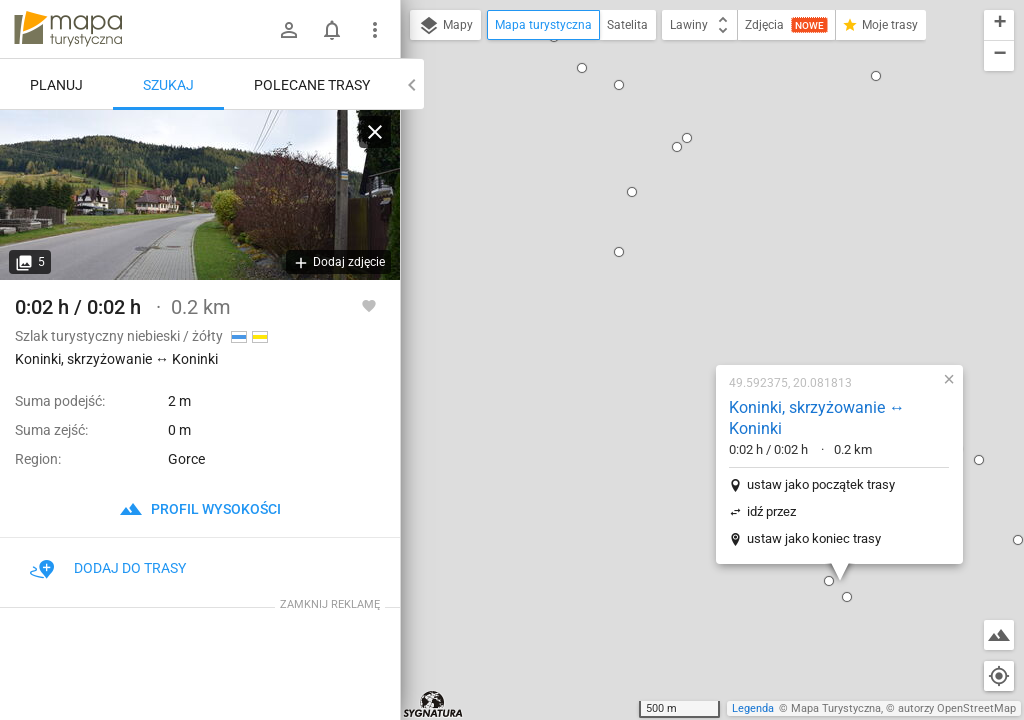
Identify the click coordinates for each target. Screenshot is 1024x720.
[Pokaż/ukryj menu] (375, 30)
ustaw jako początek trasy (693, 255)
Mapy (445, 26)
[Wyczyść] (375, 132)
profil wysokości (200, 509)
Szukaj (168, 85)
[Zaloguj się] (289, 30)
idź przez (643, 282)
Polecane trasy (312, 85)
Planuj (56, 85)
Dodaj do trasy (108, 568)
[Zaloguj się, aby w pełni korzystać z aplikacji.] (369, 305)
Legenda (753, 708)
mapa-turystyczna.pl (68, 29)
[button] (701, 352)
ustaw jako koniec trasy (686, 309)
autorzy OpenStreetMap (957, 708)
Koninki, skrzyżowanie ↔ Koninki (689, 189)
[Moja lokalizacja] (999, 676)
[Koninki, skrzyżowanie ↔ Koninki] (200, 195)
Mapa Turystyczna (836, 708)
